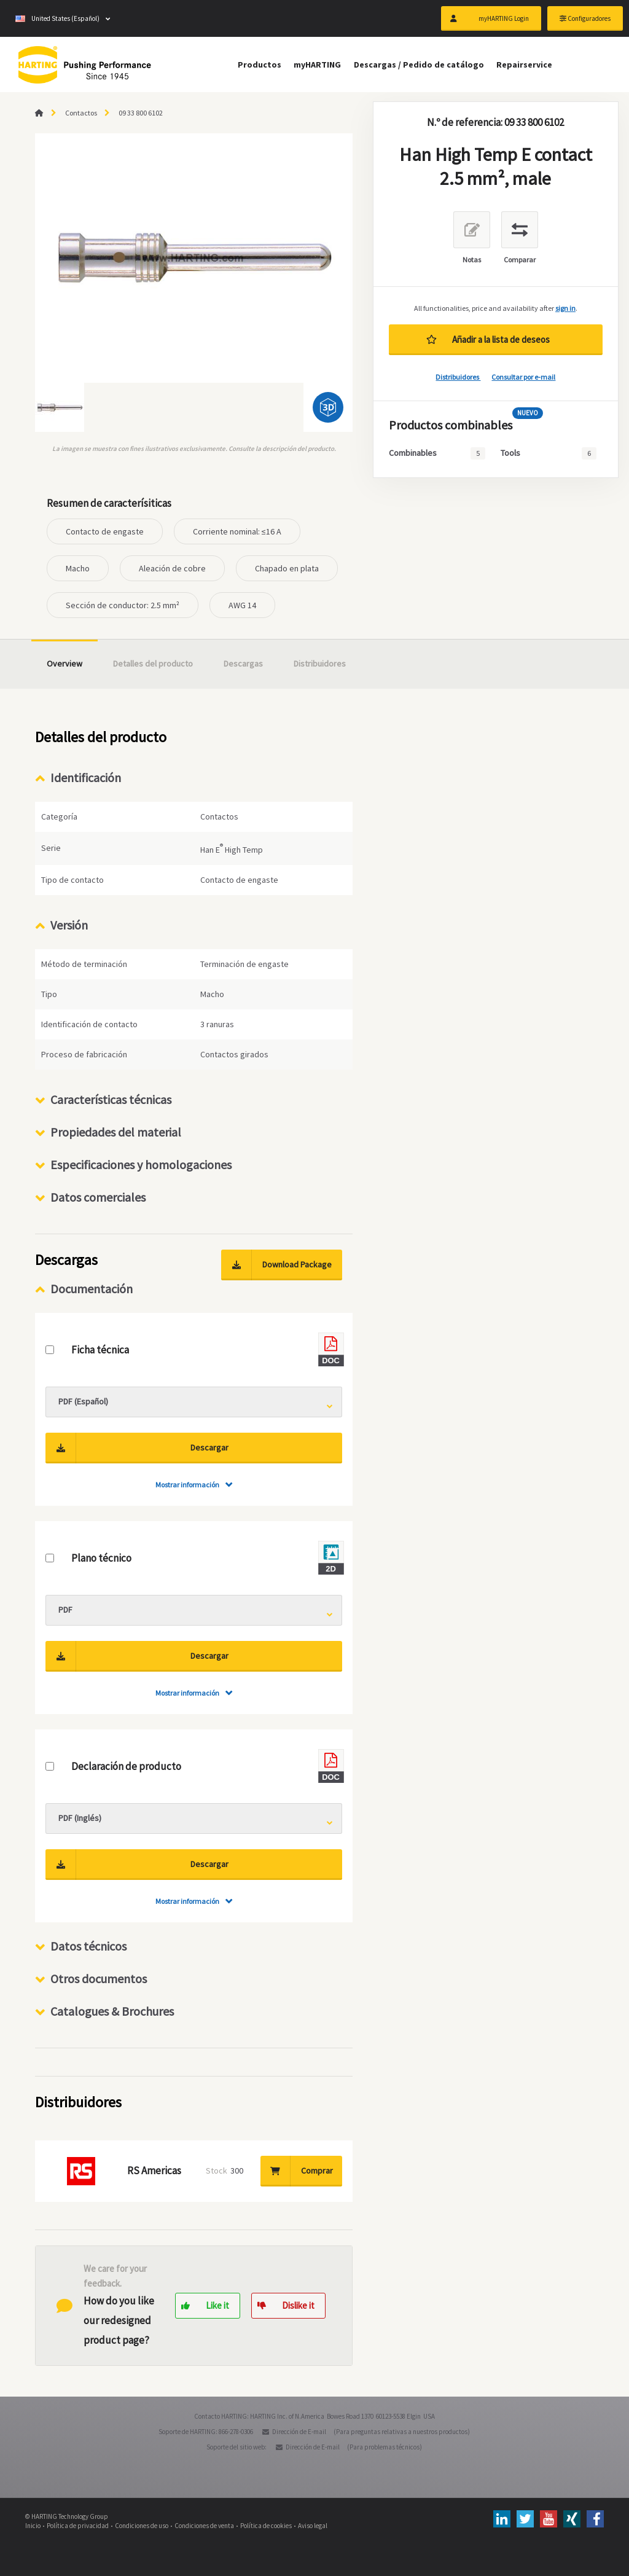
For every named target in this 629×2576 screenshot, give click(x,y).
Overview (64, 663)
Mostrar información (187, 1484)
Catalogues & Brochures (112, 2011)
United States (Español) (57, 18)
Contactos (81, 112)
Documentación (91, 1288)
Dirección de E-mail (299, 2431)
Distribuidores (458, 377)
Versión (69, 925)
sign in (565, 308)
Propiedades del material (115, 1132)
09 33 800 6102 (141, 112)
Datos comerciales (98, 1197)
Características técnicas (110, 1099)
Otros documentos (98, 1978)
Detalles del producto (153, 663)
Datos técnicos (88, 1946)
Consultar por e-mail (523, 377)
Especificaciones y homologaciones (141, 1164)
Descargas (243, 663)
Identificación (85, 777)
